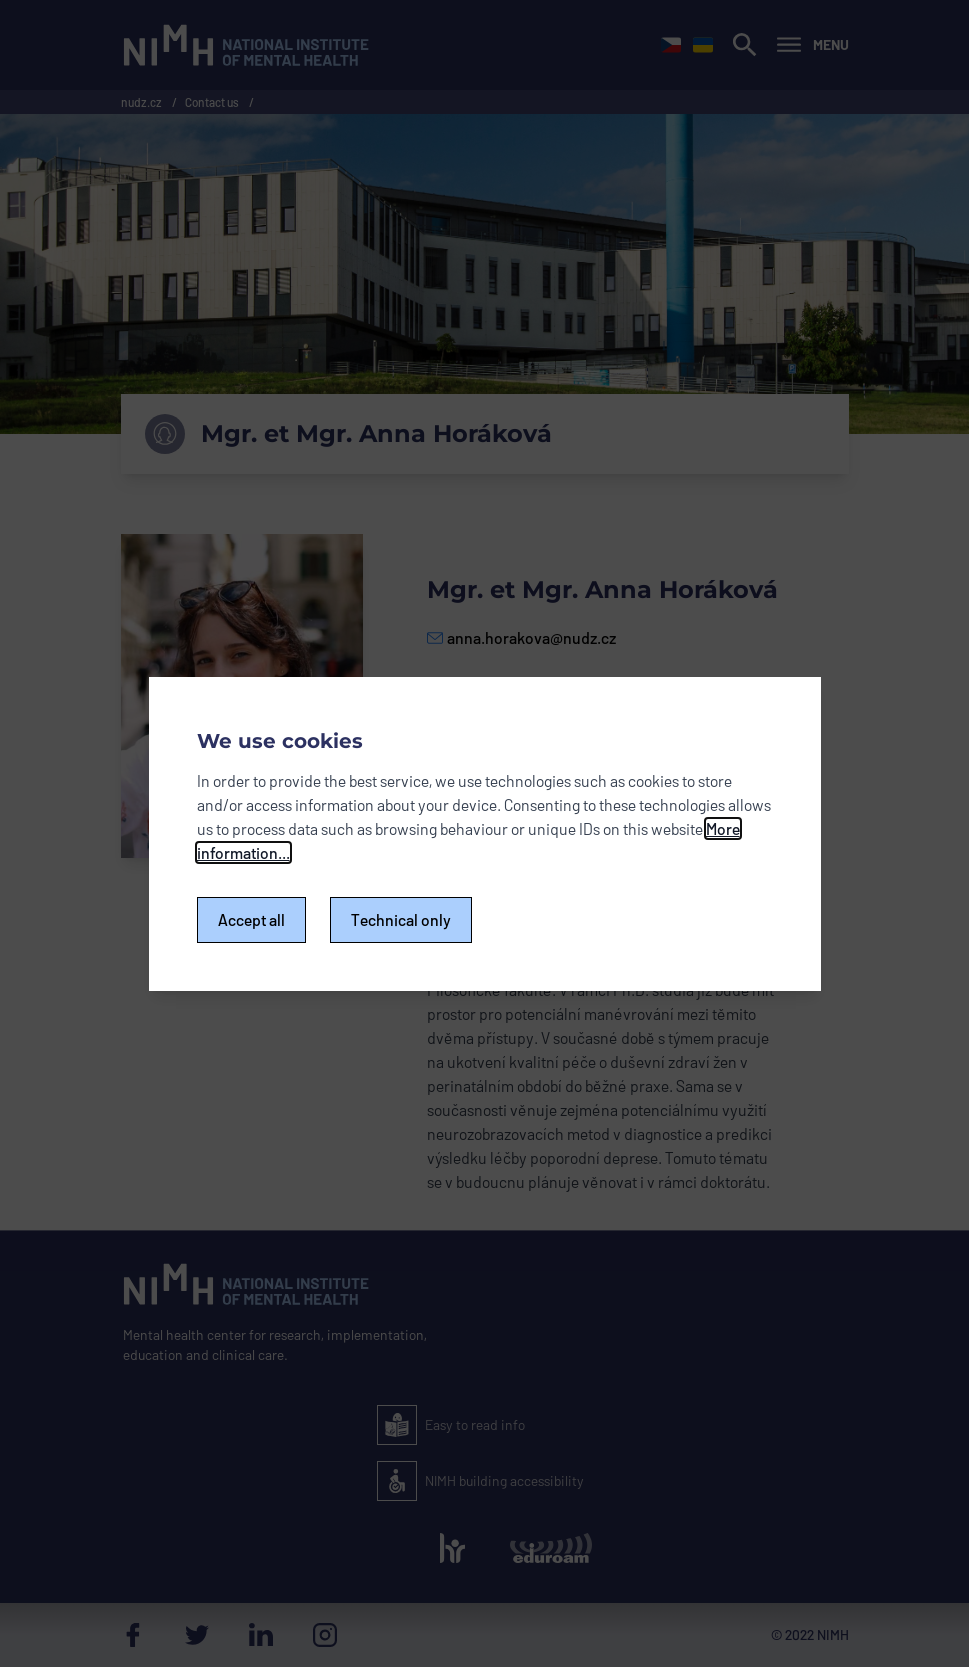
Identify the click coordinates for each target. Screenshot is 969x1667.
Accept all (251, 919)
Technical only (401, 919)
